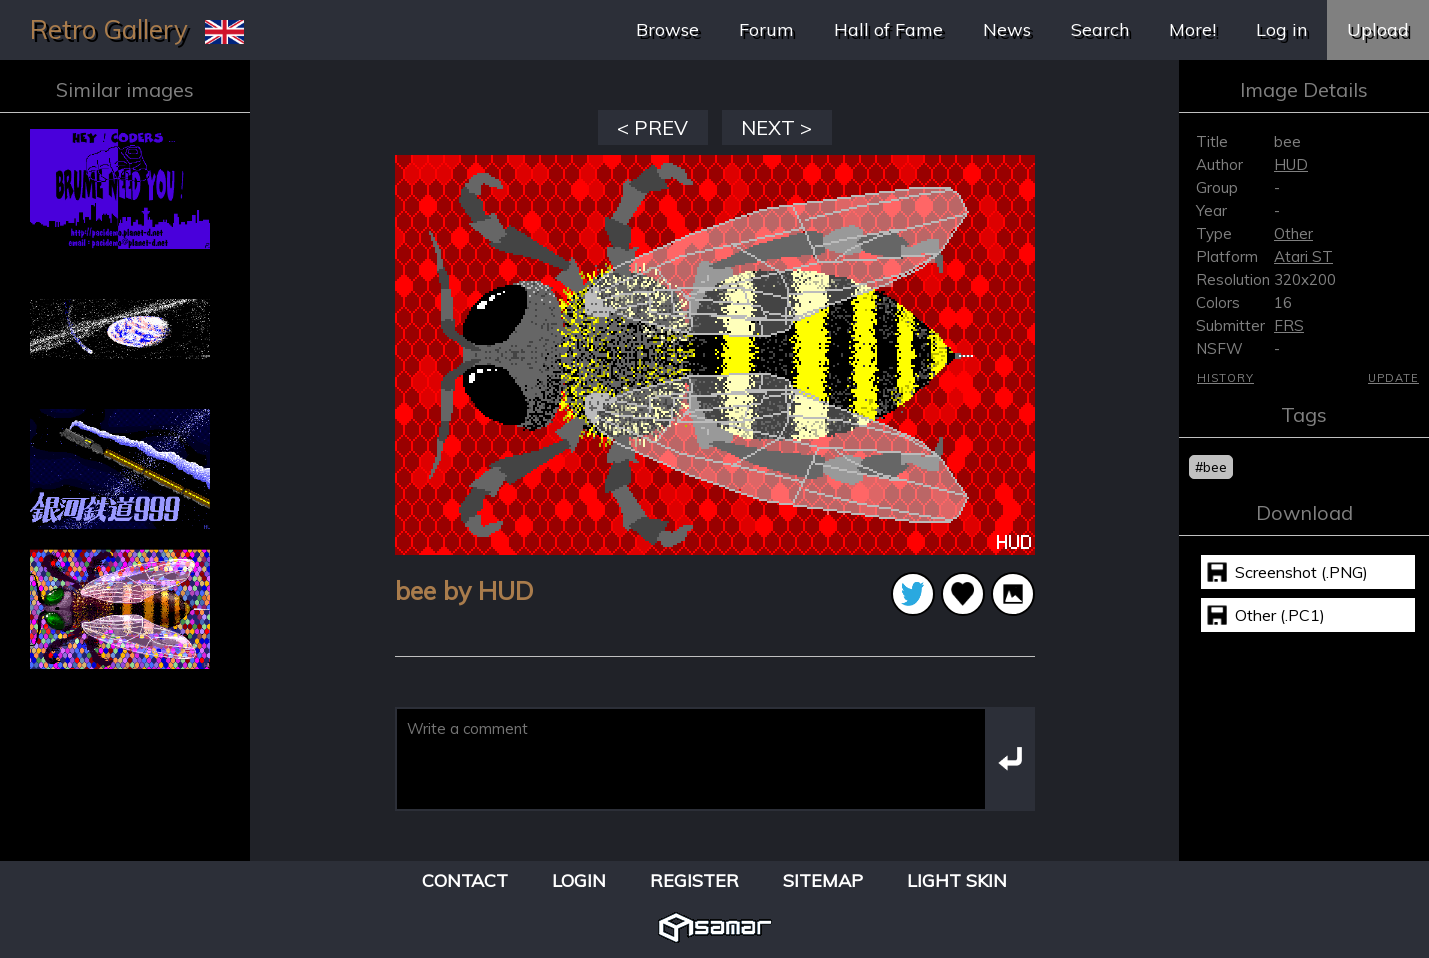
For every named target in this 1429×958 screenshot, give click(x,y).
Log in (1281, 29)
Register (694, 880)
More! (1192, 29)
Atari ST (1303, 256)
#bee (1211, 467)
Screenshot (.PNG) (1301, 572)
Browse (667, 29)
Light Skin (957, 880)
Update (1393, 378)
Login (579, 880)
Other (1293, 233)
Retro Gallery (109, 29)
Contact (465, 880)
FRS (1289, 325)
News (1007, 29)
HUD (1291, 164)
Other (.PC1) (1280, 615)
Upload (1378, 29)
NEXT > (776, 127)
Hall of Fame (888, 29)
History (1225, 378)
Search (1100, 29)
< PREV (652, 127)
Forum (766, 29)
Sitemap (823, 880)
